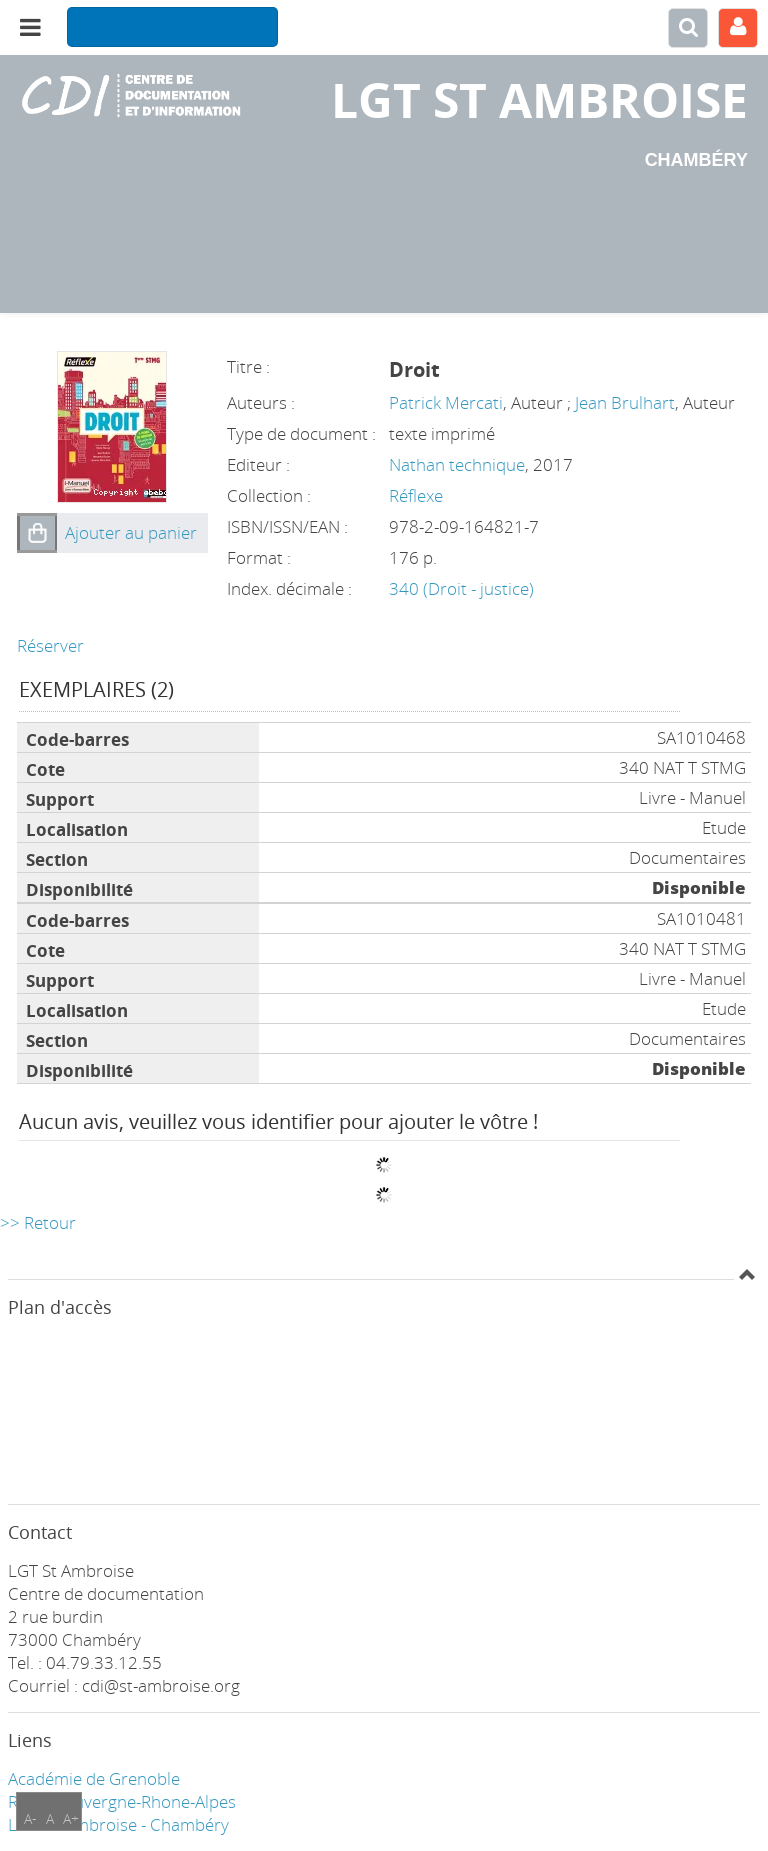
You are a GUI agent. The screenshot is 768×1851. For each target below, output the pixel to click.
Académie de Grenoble (94, 1778)
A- (30, 1818)
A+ (71, 1818)
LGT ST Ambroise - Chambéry (118, 1824)
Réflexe (416, 495)
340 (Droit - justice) (461, 588)
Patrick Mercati (446, 402)
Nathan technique (457, 464)
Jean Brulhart (625, 402)
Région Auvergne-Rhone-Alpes (122, 1801)
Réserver (50, 645)
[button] (37, 533)
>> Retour (38, 1222)
